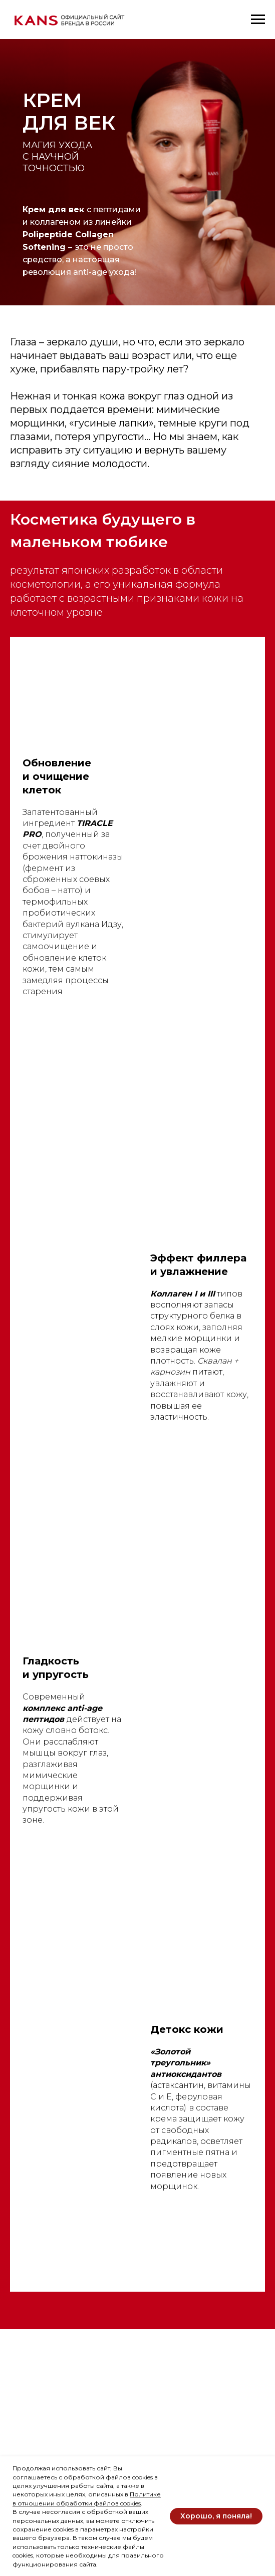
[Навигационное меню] (258, 20)
